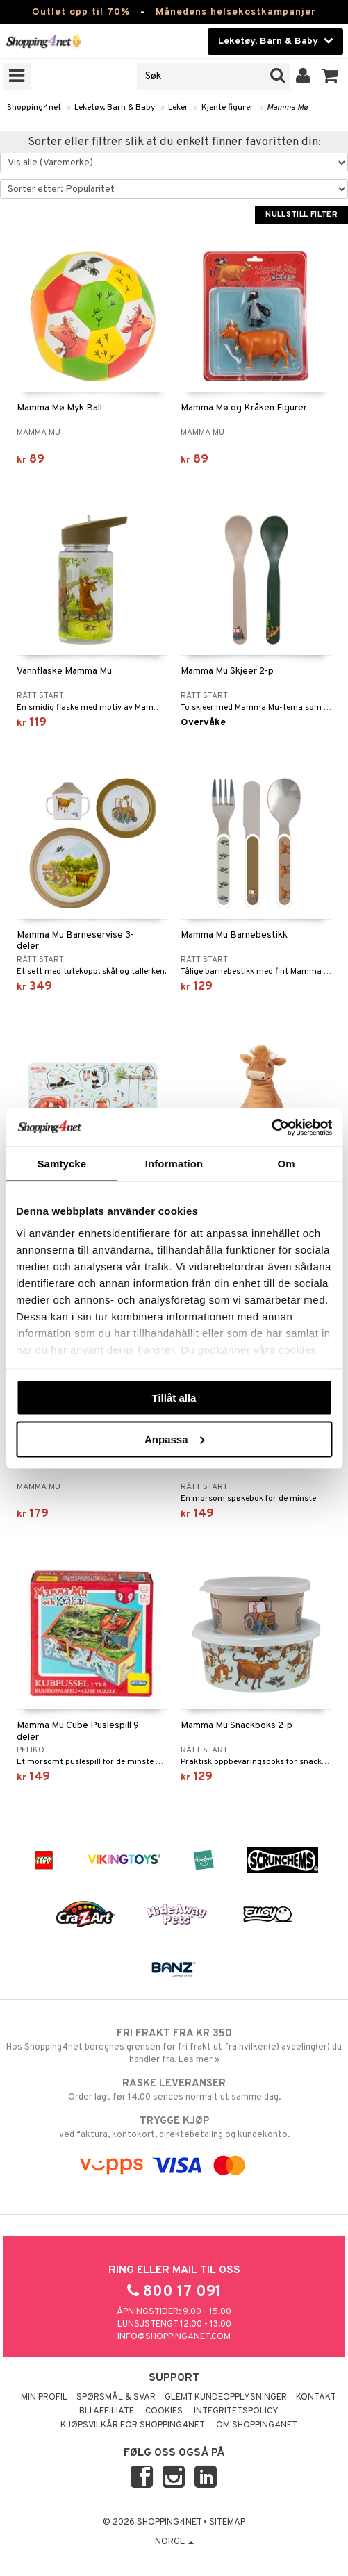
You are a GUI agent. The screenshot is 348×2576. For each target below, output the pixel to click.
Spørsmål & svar (116, 2397)
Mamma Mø (287, 107)
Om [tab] (286, 1164)
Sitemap (227, 2522)
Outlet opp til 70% (81, 12)
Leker (178, 107)
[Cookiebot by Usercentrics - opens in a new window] (271, 1127)
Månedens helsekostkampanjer (236, 12)
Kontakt (316, 2397)
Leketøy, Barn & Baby (114, 107)
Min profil (44, 2397)
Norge (174, 2542)
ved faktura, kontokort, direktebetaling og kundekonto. (174, 2127)
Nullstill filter (301, 214)
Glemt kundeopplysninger (226, 2397)
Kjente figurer (227, 107)
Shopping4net (34, 107)
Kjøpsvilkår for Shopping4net (132, 2425)
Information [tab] (174, 1164)
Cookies (164, 2411)
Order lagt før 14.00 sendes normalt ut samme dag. (174, 2090)
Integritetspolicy (236, 2411)
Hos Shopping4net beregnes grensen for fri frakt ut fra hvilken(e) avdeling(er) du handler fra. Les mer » (174, 2046)
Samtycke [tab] (61, 1164)
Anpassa (174, 1439)
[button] (330, 76)
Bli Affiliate (106, 2411)
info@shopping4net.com (174, 2337)
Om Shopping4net (256, 2425)
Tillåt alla (174, 1398)
